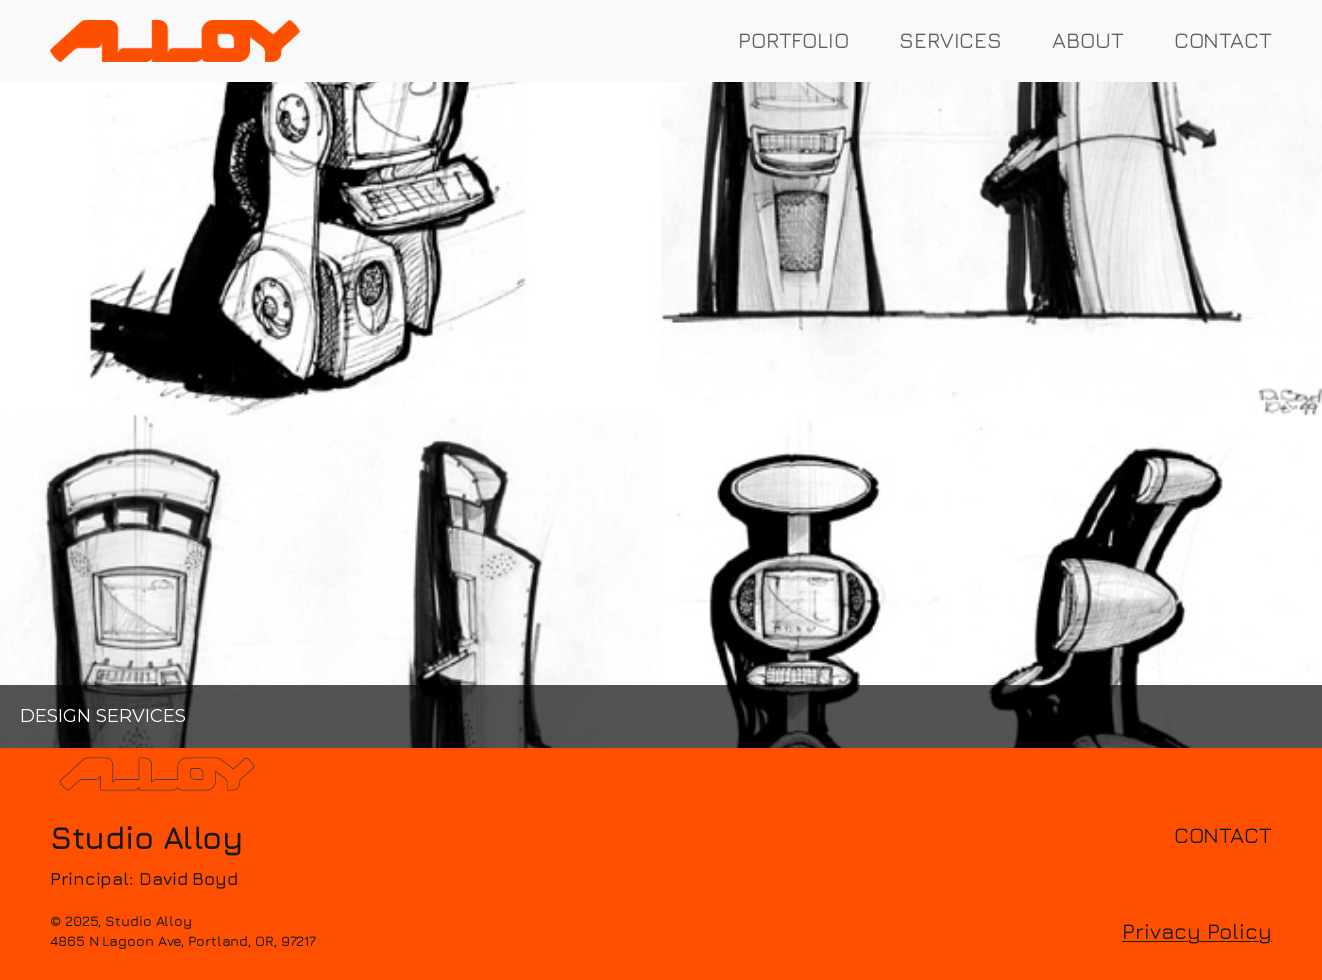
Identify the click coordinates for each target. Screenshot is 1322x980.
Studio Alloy (146, 837)
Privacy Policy (1197, 931)
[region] (661, 415)
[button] (661, 415)
